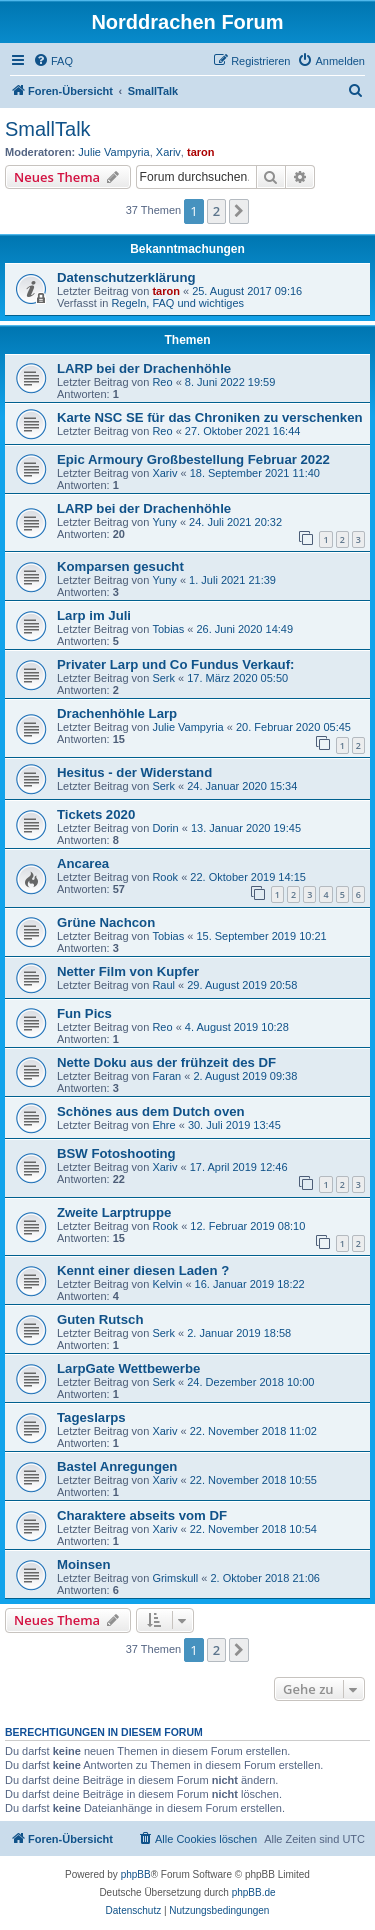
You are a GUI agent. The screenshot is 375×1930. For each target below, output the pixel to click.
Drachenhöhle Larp (117, 713)
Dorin (165, 828)
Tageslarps (91, 1417)
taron (201, 152)
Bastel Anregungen (117, 1466)
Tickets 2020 (96, 814)
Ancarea (83, 863)
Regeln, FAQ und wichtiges (177, 303)
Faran (166, 1076)
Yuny (164, 522)
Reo (162, 382)
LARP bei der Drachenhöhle (144, 368)
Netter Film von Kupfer (128, 971)
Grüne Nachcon (106, 922)
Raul (163, 985)
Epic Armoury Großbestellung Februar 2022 (193, 459)
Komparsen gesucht (120, 566)
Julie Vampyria (113, 152)
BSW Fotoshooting (116, 1153)
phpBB (136, 1874)
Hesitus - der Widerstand (134, 772)
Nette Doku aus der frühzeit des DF (166, 1062)
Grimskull (175, 1578)
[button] (239, 211)
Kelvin (167, 1284)
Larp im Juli (94, 615)
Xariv (168, 152)
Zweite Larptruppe (114, 1212)
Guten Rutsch (100, 1319)
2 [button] (216, 211)
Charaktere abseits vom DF (142, 1515)
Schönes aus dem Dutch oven (151, 1111)
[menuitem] (53, 61)
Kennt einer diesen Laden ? (143, 1270)
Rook (165, 877)
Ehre (163, 1125)
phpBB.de (254, 1892)
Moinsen (83, 1564)
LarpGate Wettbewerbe (128, 1368)
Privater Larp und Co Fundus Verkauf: (175, 664)
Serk (163, 678)
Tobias (168, 629)
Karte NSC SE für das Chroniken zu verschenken (210, 417)
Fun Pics (84, 1013)
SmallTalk (48, 129)
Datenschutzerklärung (126, 277)
